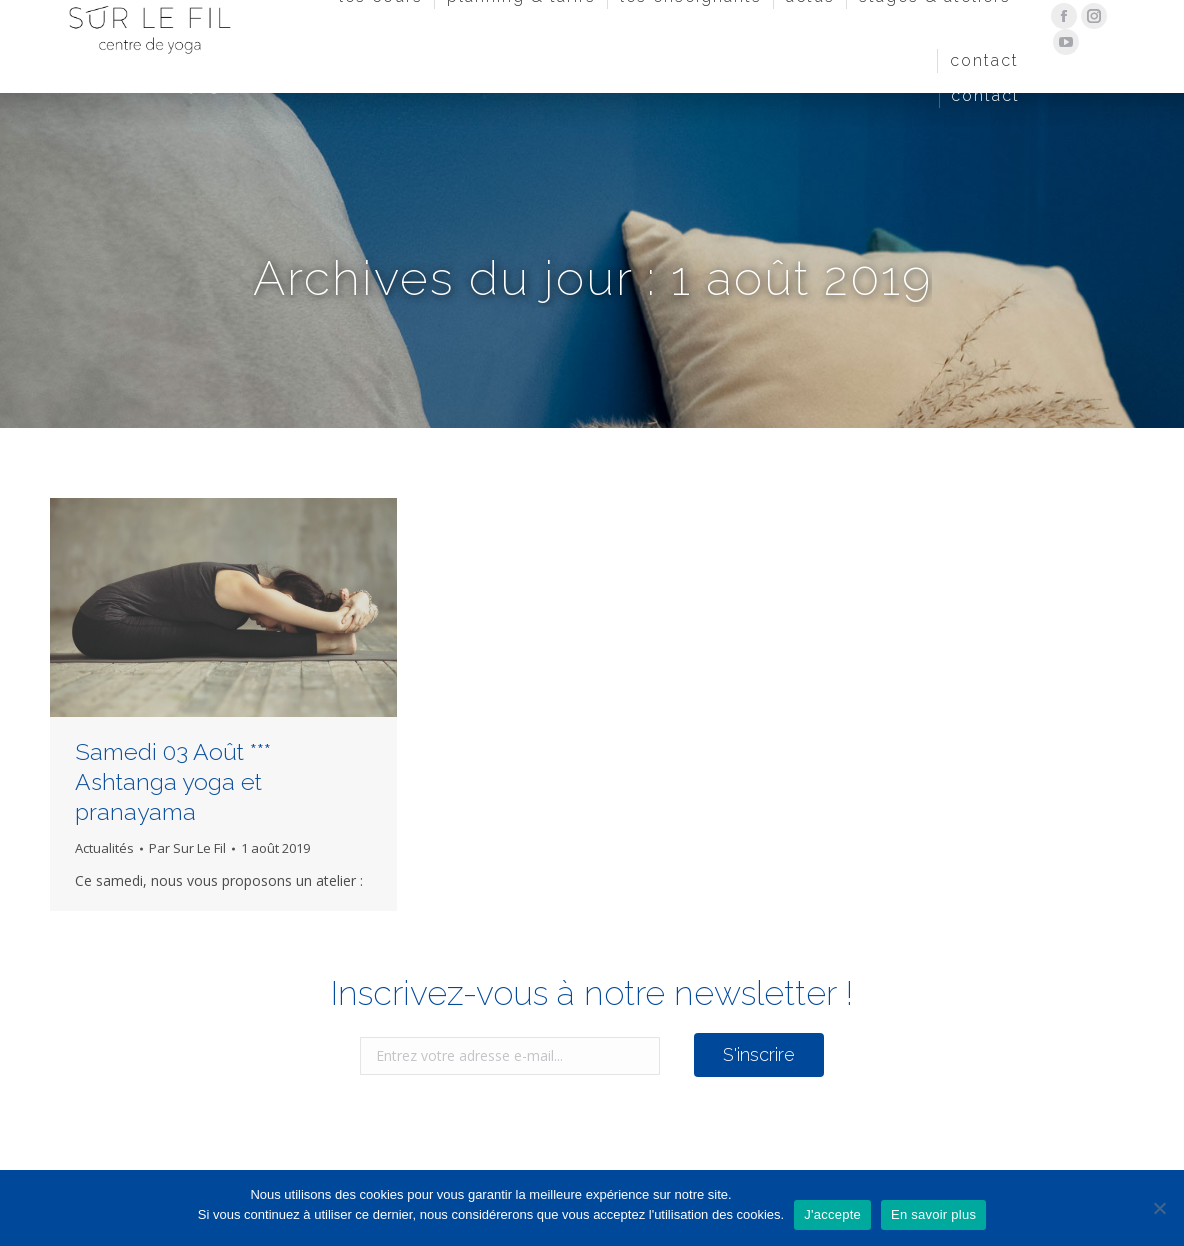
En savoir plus (933, 1214)
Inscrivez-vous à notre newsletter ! (592, 993)
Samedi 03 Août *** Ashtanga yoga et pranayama (173, 781)
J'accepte (832, 1214)
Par (187, 848)
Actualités (104, 848)
